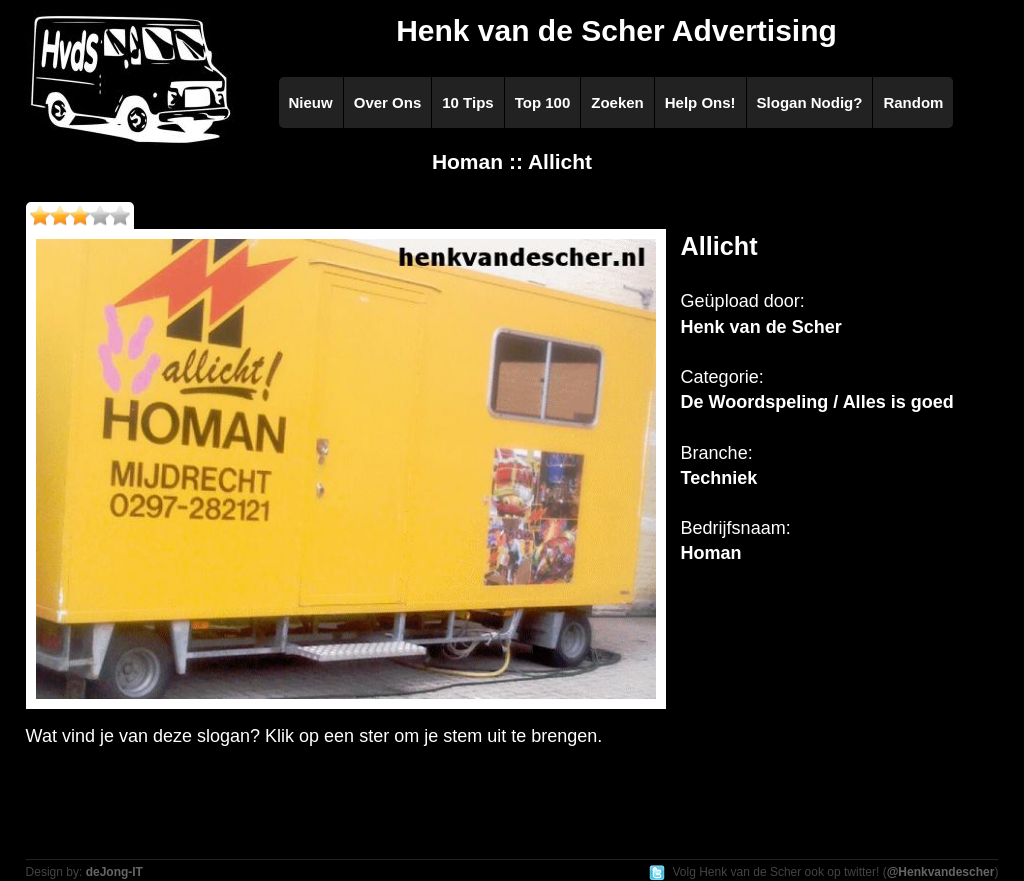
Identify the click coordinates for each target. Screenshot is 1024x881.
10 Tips (467, 102)
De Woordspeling (755, 402)
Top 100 (543, 102)
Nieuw (311, 102)
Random (913, 102)
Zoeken (617, 102)
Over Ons (388, 102)
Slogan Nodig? (810, 102)
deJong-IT (114, 872)
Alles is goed (898, 402)
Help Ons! (700, 102)
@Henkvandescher (941, 872)
